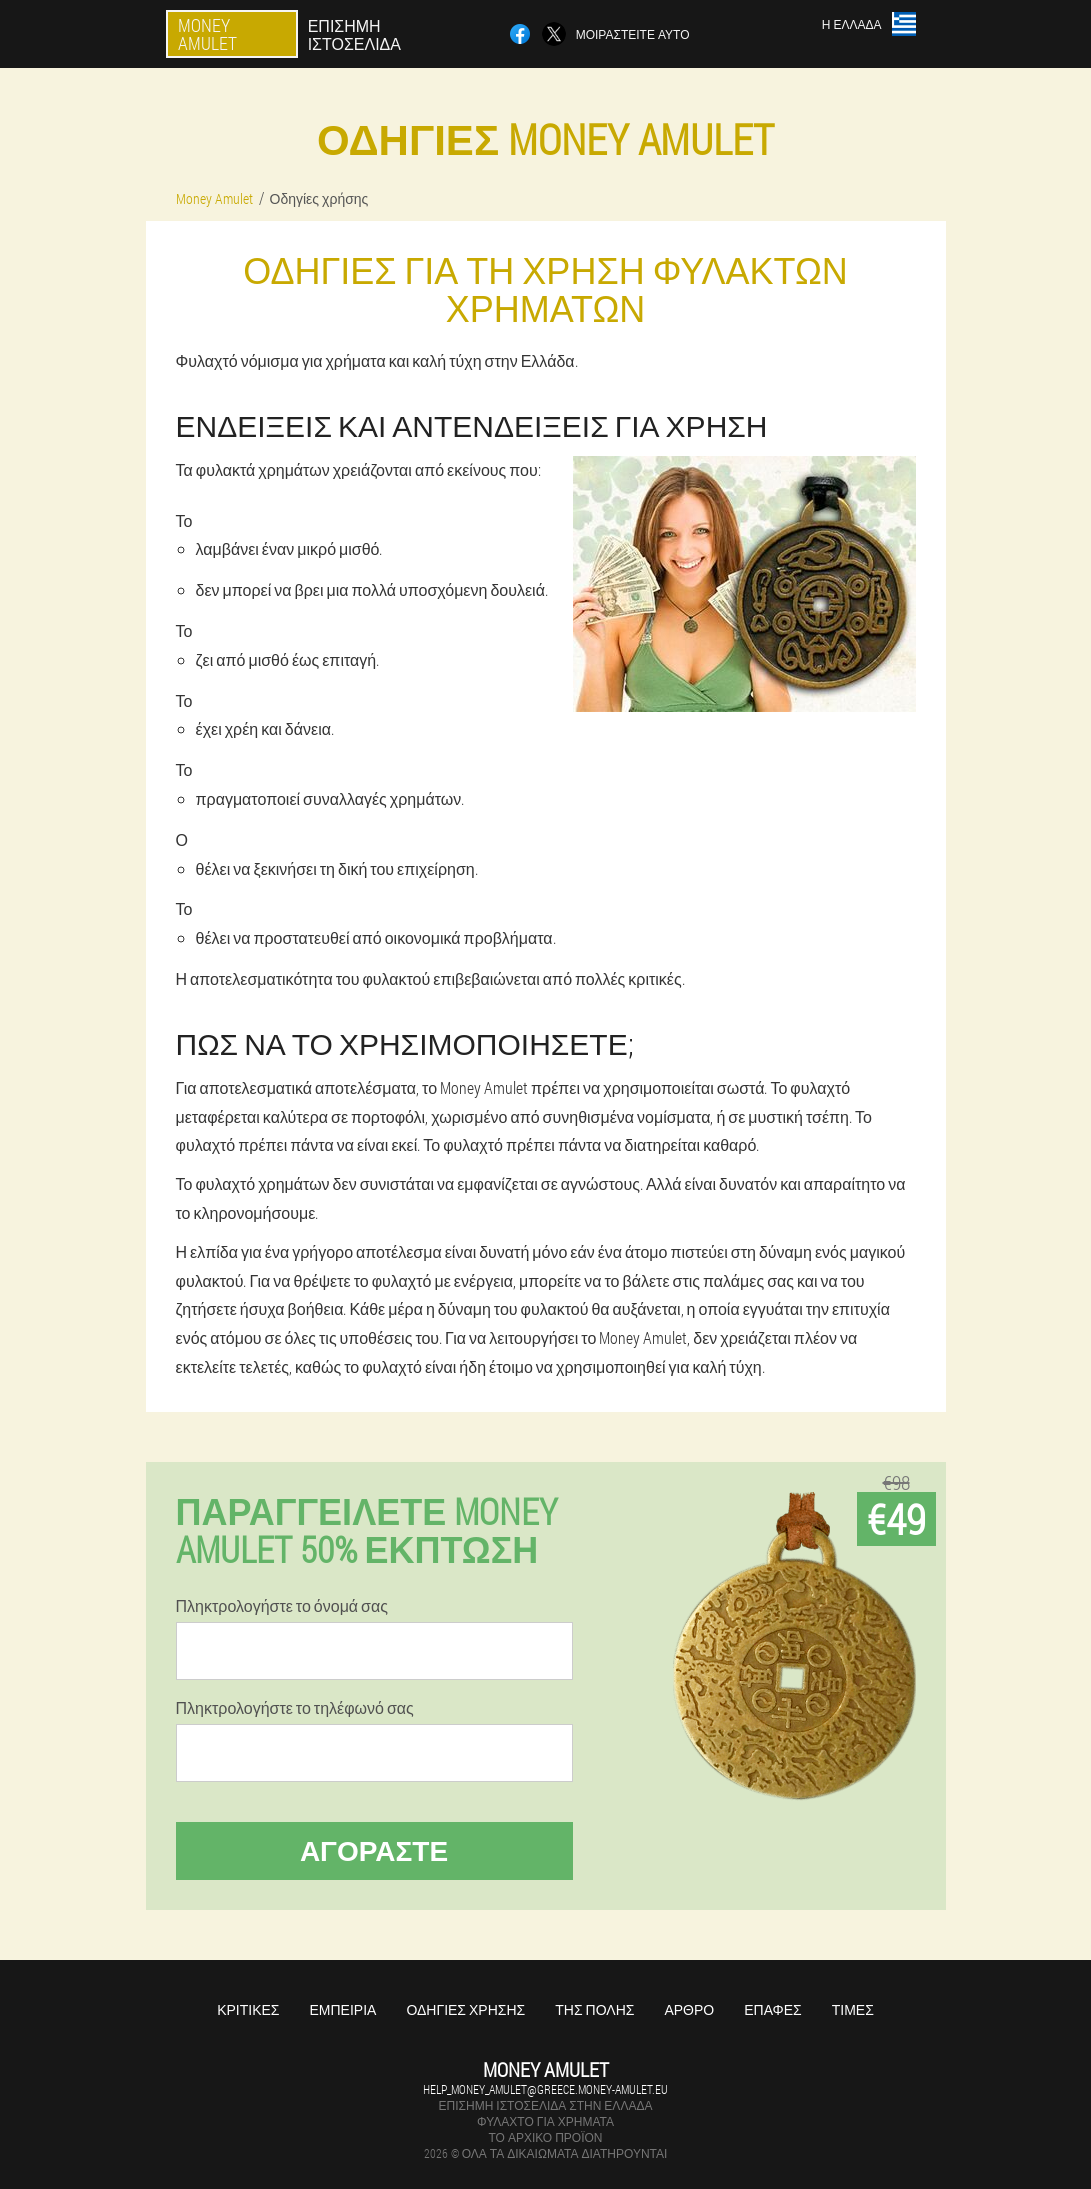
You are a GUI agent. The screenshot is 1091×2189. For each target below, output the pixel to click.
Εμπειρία (342, 2009)
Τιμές (853, 2009)
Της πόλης (594, 2009)
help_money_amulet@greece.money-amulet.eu (545, 2089)
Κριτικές (248, 2009)
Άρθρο (689, 2009)
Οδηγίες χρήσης (465, 2009)
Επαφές (773, 2009)
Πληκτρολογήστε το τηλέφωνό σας (295, 1708)
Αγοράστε (374, 1850)
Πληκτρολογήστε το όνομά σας (282, 1606)
